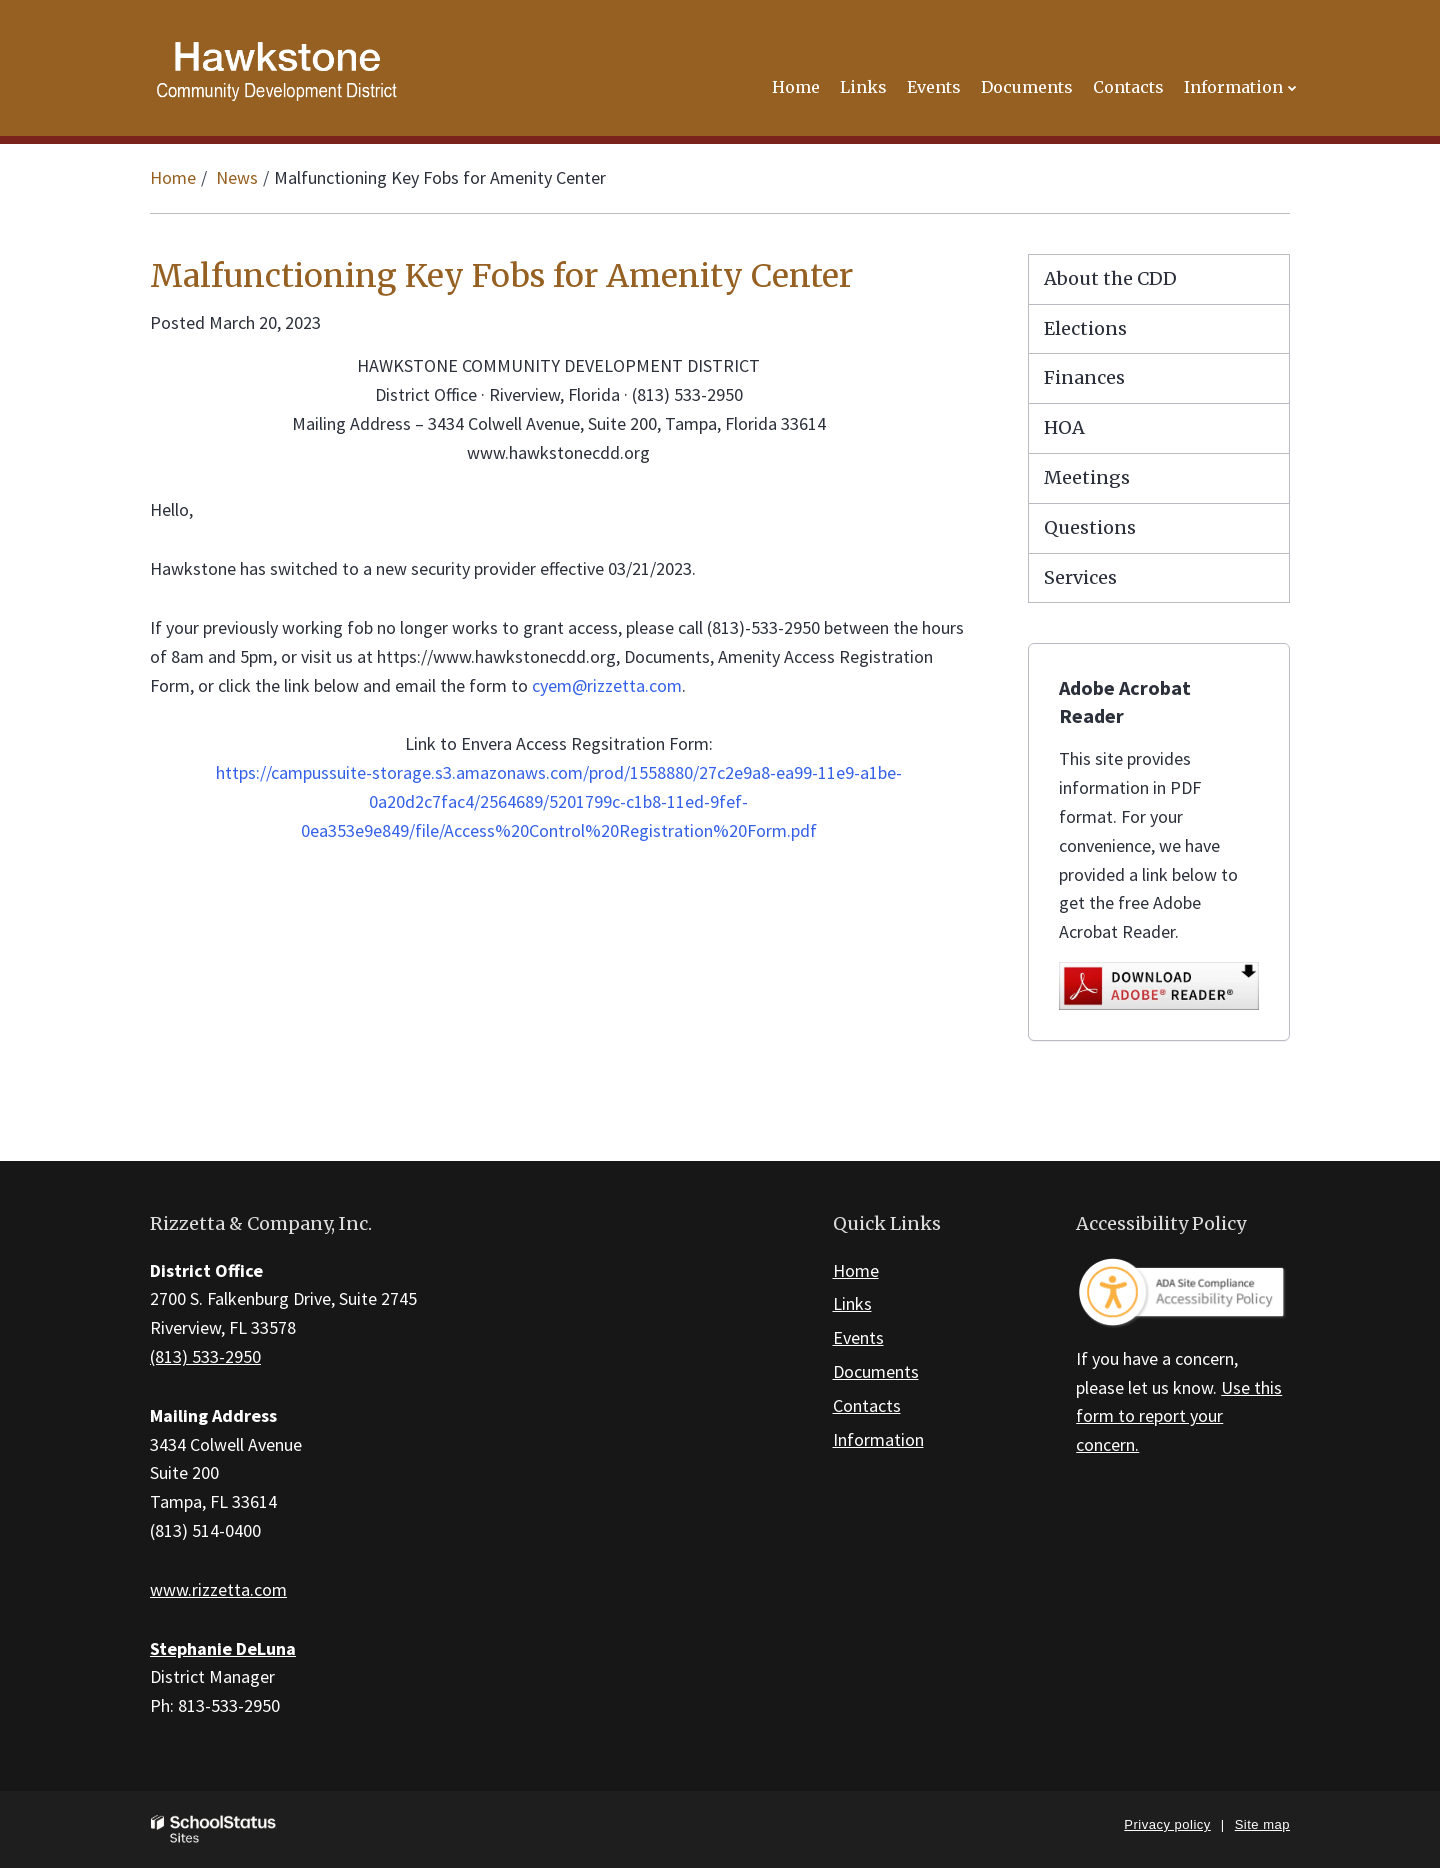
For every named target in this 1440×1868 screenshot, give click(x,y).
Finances (1084, 377)
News (237, 177)
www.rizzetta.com (218, 1589)
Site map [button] (1262, 1824)
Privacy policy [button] (1167, 1824)
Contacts (867, 1405)
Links (852, 1303)
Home (173, 177)
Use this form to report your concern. (1179, 1416)
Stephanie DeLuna (223, 1648)
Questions (1090, 527)
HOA (1064, 427)
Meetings (1087, 477)
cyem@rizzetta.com (607, 685)
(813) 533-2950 (205, 1356)
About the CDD (1110, 278)
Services (1080, 577)
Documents (876, 1371)
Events (858, 1337)
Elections (1085, 328)
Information (878, 1439)
